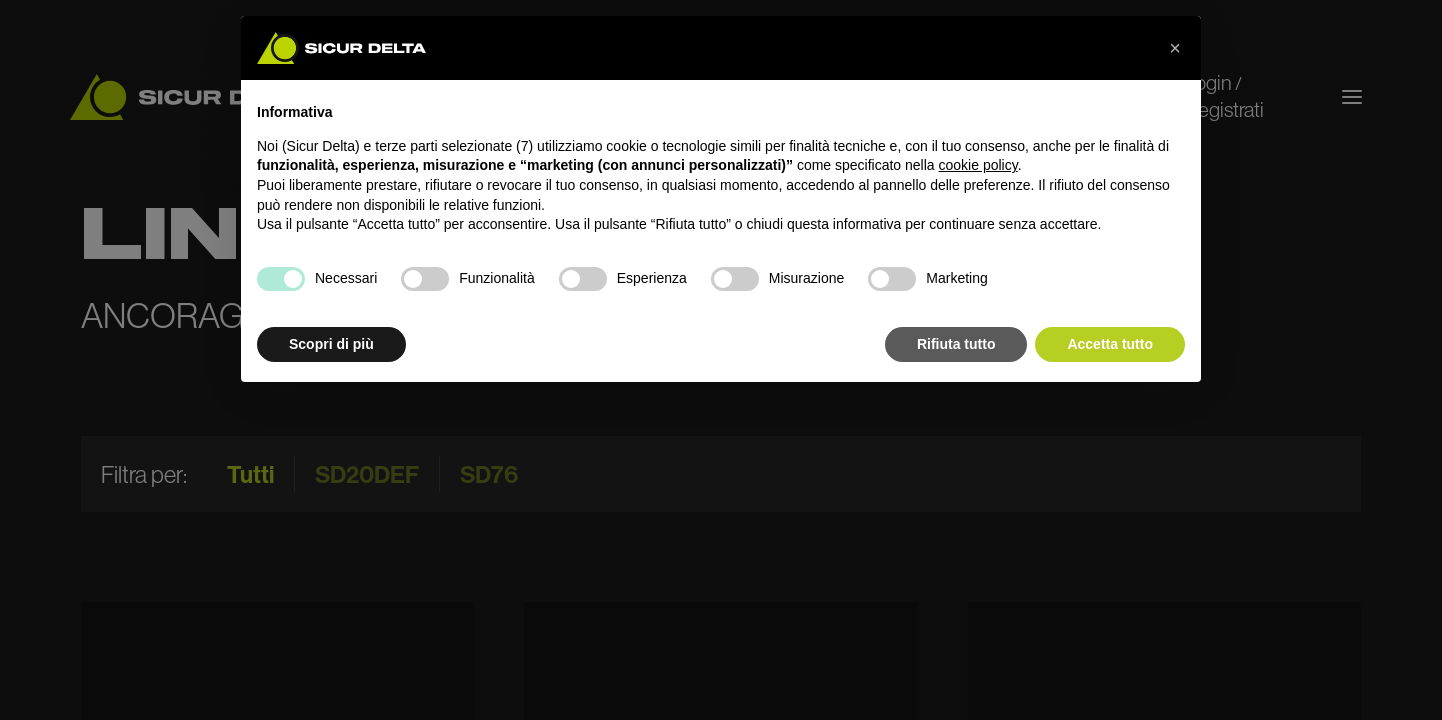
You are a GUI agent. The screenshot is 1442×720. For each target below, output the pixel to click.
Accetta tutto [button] (1110, 344)
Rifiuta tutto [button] (956, 344)
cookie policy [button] (978, 165)
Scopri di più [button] (331, 344)
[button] (1175, 48)
